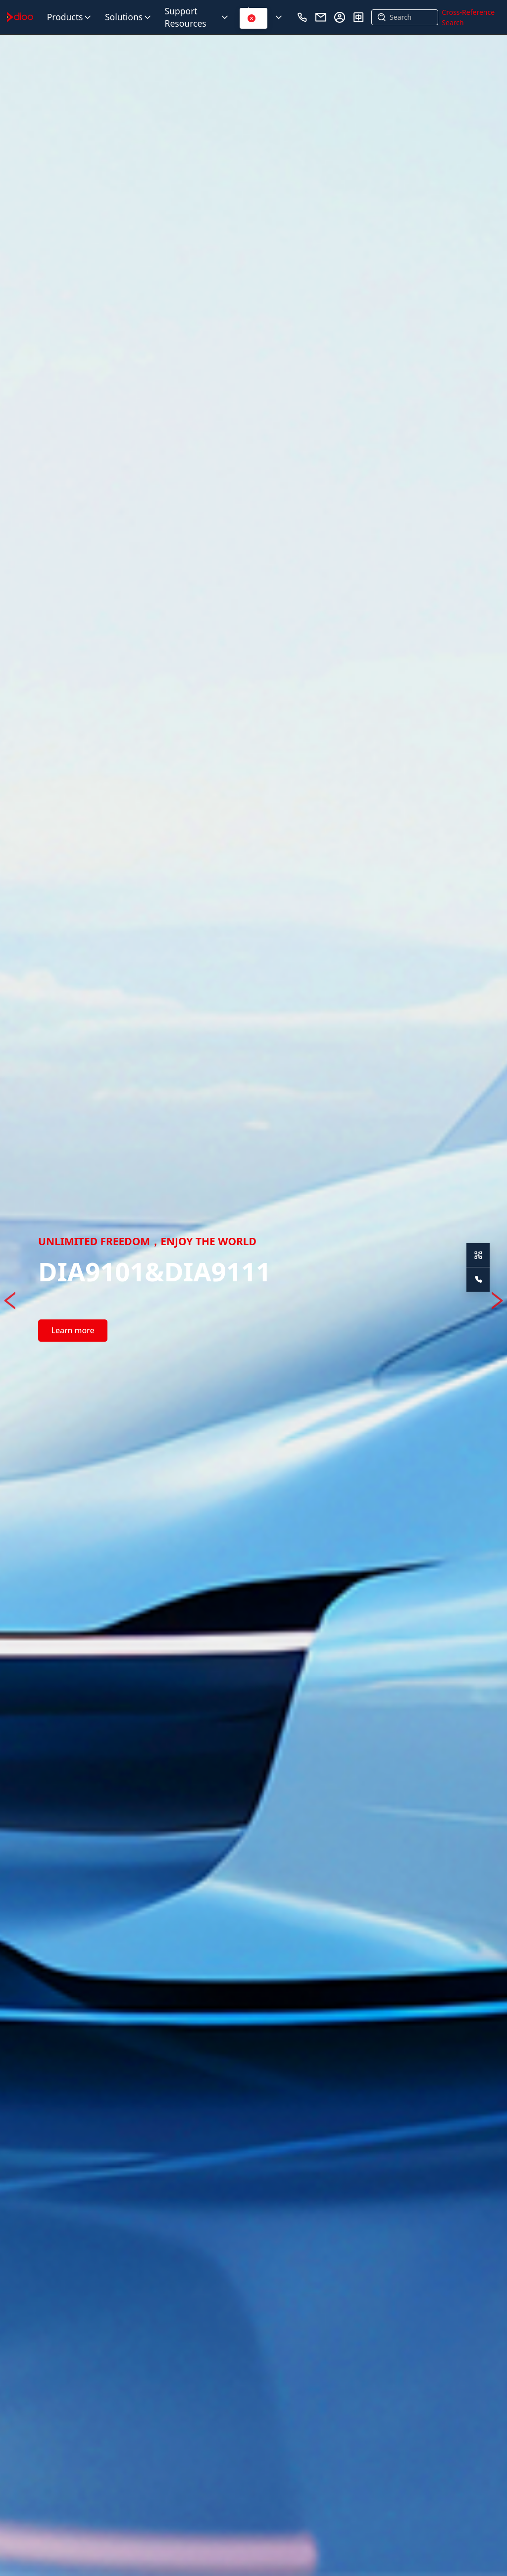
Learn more (72, 1330)
